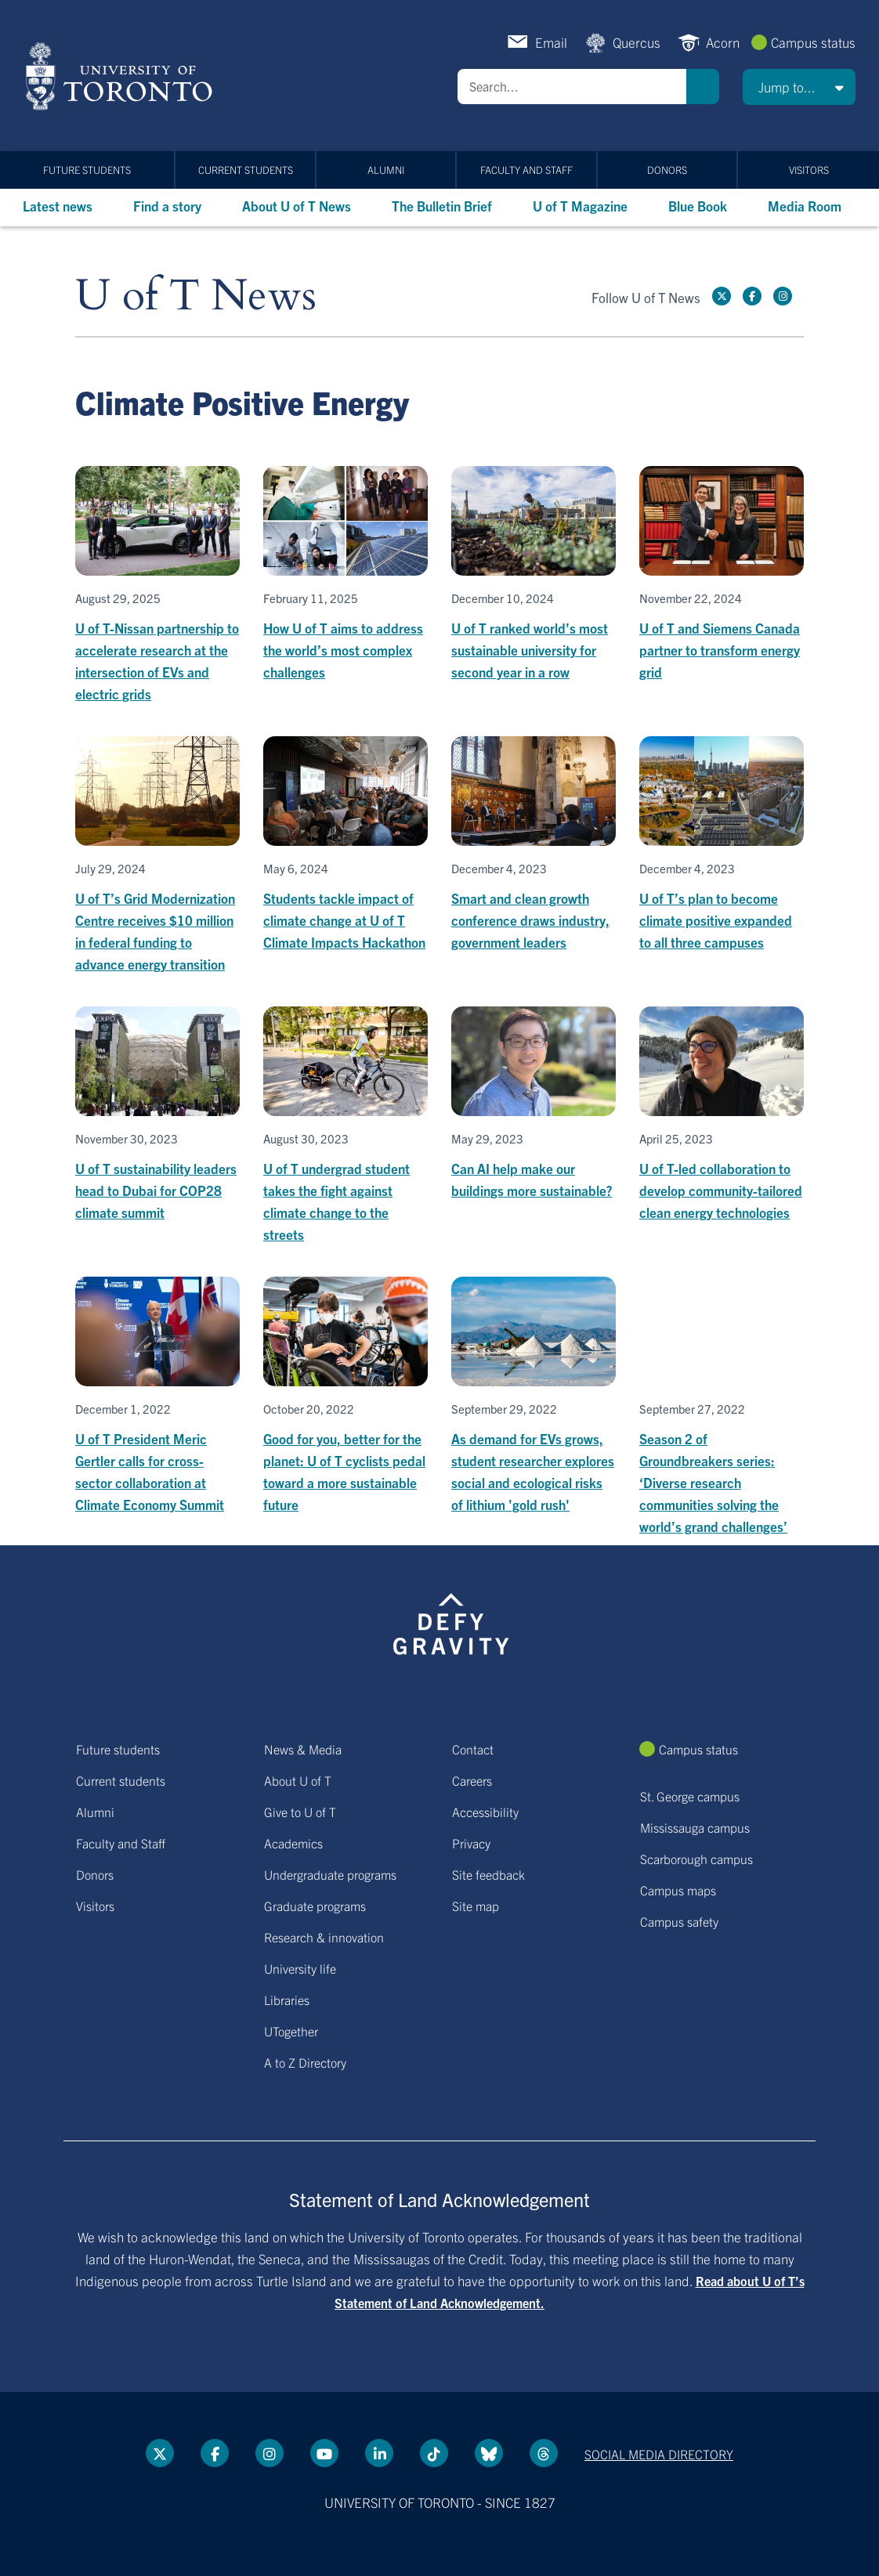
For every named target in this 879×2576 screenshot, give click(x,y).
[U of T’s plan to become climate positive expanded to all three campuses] (721, 844)
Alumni (385, 169)
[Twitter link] (721, 296)
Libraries (286, 1999)
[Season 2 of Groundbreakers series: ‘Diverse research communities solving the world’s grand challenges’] (721, 1407)
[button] (799, 87)
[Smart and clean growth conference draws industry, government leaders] (533, 844)
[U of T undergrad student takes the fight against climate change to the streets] (345, 1125)
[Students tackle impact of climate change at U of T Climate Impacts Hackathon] (345, 844)
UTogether (291, 2031)
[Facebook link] (752, 296)
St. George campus (690, 1796)
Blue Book (697, 205)
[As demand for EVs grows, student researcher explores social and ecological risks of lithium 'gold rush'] (533, 1396)
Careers (472, 1780)
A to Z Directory (305, 2062)
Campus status (813, 42)
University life (300, 1968)
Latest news (57, 205)
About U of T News (296, 205)
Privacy (471, 1843)
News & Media (303, 1749)
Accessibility (485, 1811)
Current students (245, 169)
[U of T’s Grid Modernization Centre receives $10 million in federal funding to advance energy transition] (157, 855)
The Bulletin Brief (442, 205)
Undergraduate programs (330, 1874)
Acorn (723, 42)
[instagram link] (782, 296)
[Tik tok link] (434, 2453)
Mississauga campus (695, 1827)
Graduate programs (315, 1905)
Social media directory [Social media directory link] (658, 2454)
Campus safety (679, 1921)
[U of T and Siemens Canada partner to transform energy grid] (721, 574)
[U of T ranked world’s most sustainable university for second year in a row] (533, 574)
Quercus (636, 42)
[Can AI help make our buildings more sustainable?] (533, 1103)
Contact (473, 1749)
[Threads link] (544, 2453)
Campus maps (678, 1890)
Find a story (167, 205)
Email (551, 42)
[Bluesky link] (489, 2453)
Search (702, 86)
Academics (293, 1843)
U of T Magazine (580, 205)
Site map (475, 1905)
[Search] (572, 86)
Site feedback (488, 1874)
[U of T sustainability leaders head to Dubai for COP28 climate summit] (157, 1114)
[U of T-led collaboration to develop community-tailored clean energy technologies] (721, 1114)
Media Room (804, 205)
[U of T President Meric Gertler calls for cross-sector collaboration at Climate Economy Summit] (157, 1396)
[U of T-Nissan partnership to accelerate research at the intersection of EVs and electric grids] (157, 585)
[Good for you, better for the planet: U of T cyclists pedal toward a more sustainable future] (345, 1396)
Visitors (809, 169)
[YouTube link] (324, 2453)
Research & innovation (324, 1937)
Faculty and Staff (526, 169)
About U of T (297, 1780)
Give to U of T (300, 1811)
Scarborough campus (696, 1858)
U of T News (196, 296)
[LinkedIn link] (379, 2453)
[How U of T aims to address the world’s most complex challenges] (345, 574)
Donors (667, 169)
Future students (87, 169)
